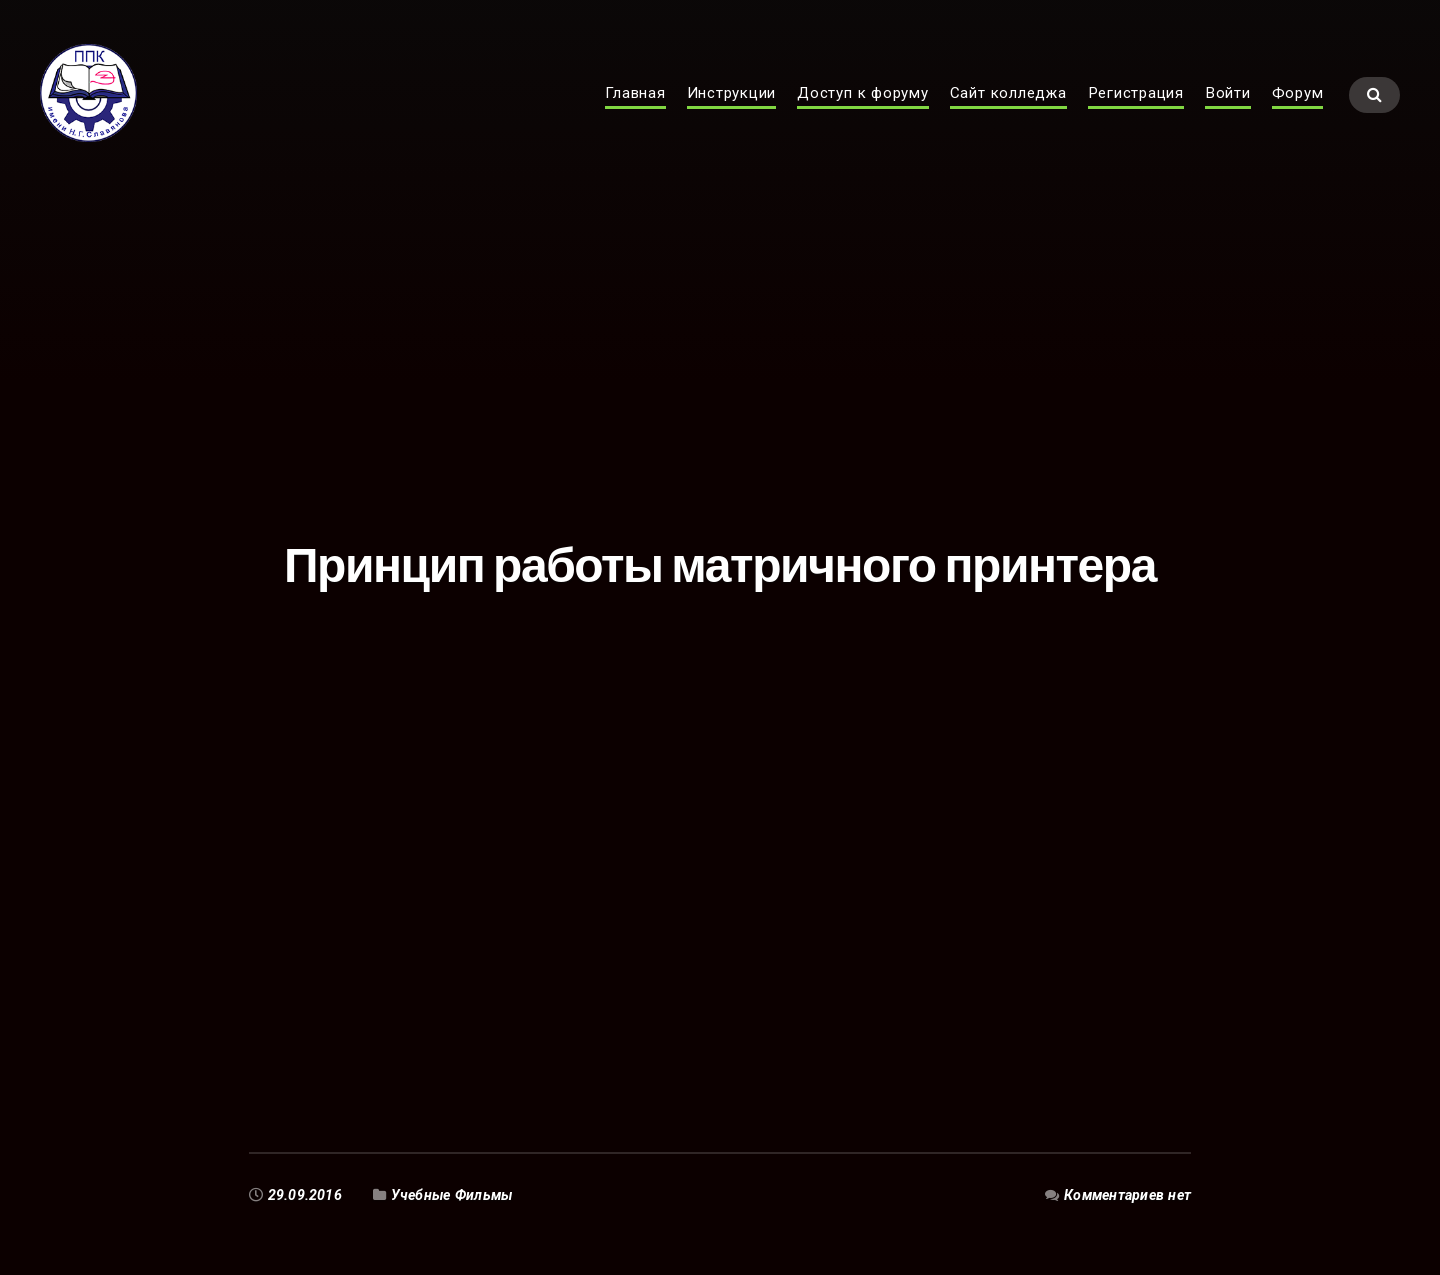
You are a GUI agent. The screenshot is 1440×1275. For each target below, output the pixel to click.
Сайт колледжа (1008, 106)
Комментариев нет (1127, 1195)
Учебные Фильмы (452, 1195)
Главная (635, 106)
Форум (1298, 106)
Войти (1228, 106)
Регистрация (1136, 106)
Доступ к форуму (863, 106)
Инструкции (732, 106)
